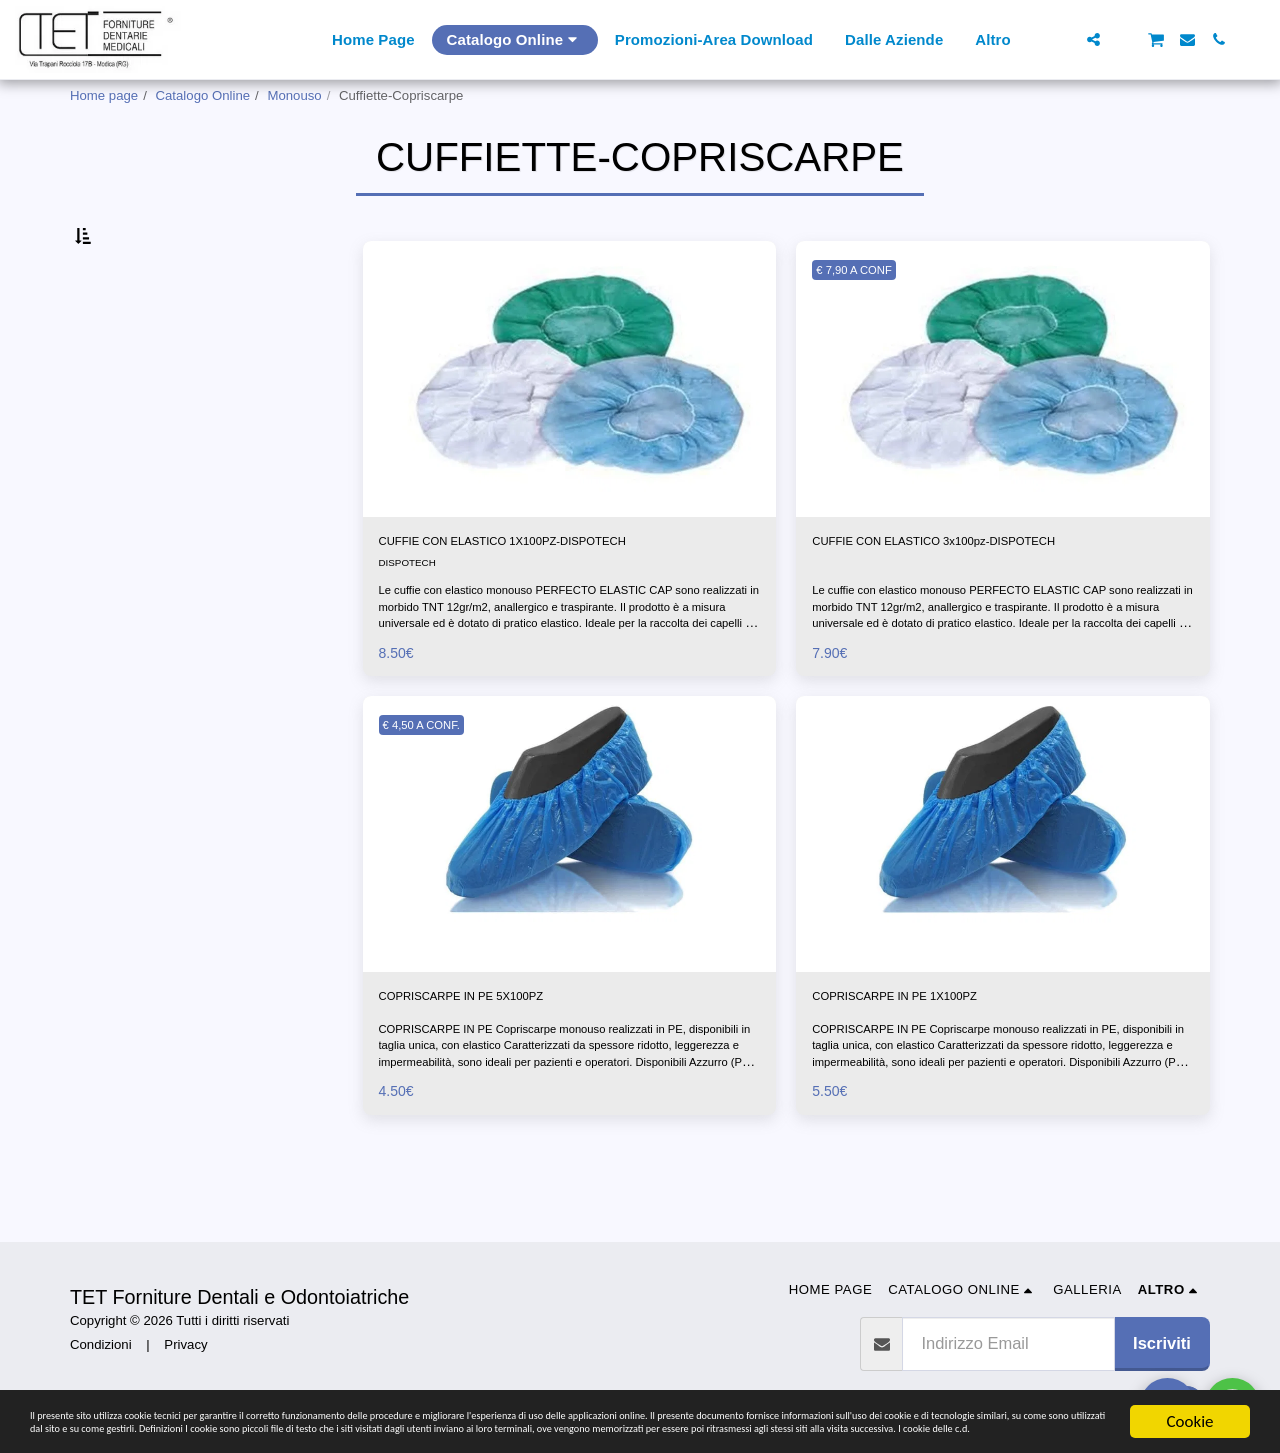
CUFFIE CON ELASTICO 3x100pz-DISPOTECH (990, 591)
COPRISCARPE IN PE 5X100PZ (499, 1054)
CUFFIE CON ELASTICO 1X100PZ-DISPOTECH (560, 591)
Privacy (185, 1344)
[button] (1062, 39)
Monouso (294, 95)
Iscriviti (1162, 1343)
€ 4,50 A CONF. (432, 779)
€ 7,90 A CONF (864, 316)
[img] (570, 426)
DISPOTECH (412, 616)
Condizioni (101, 1344)
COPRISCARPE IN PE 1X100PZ (932, 1054)
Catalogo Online (203, 95)
